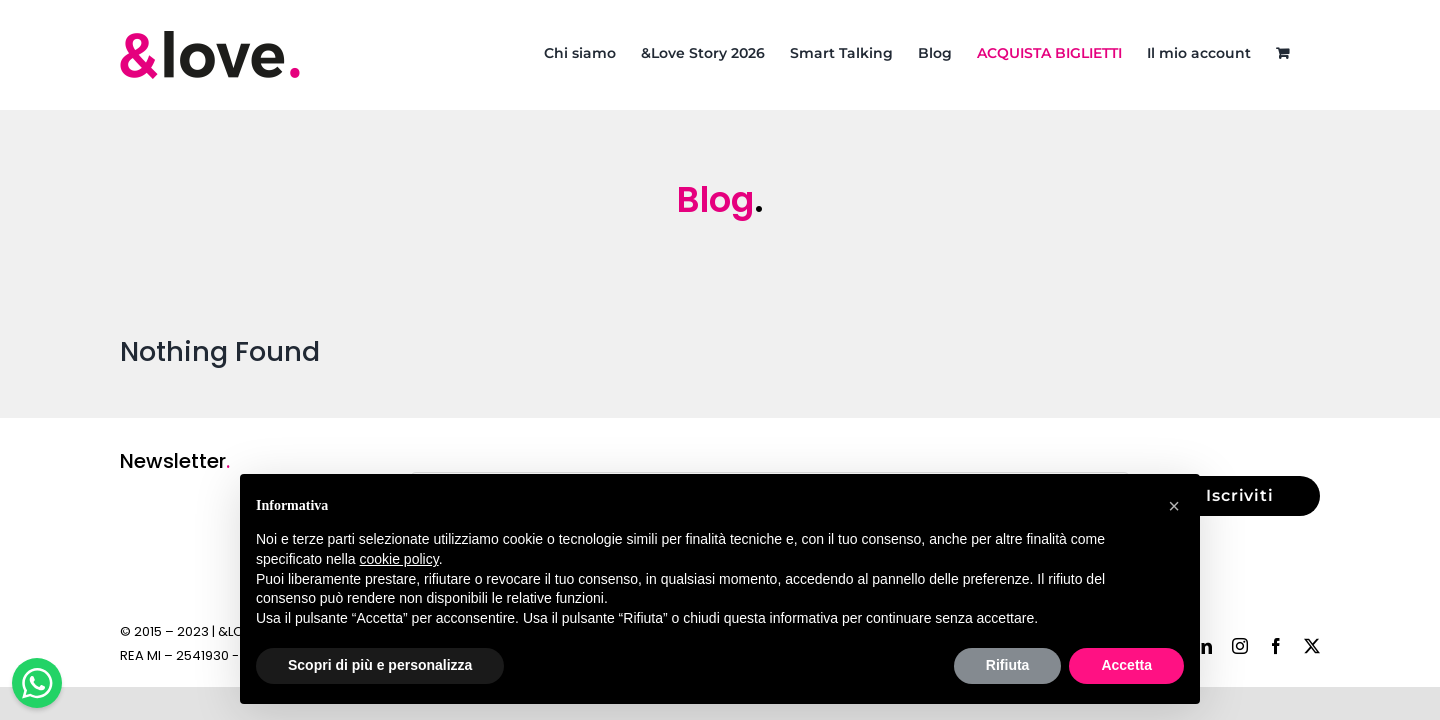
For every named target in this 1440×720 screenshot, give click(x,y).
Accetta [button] (1126, 665)
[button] (1174, 506)
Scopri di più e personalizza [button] (380, 665)
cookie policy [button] (399, 559)
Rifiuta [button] (1008, 665)
